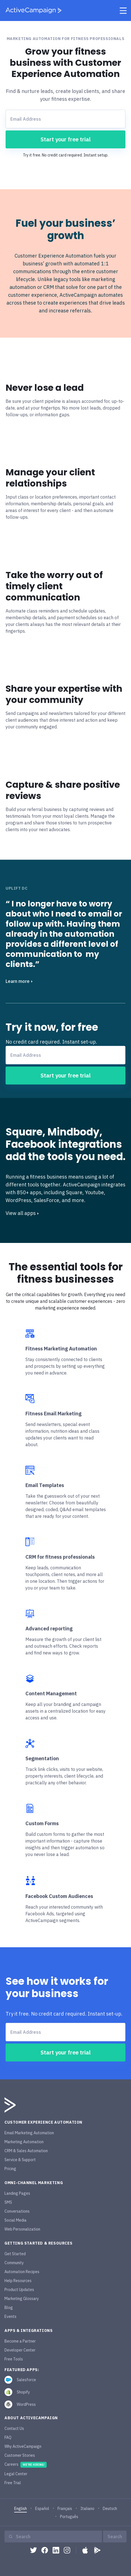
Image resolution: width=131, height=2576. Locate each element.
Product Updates (19, 2289)
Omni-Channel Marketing (33, 2182)
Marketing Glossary (21, 2298)
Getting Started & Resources (38, 2243)
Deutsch (110, 2508)
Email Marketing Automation (29, 2133)
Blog (8, 2307)
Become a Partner (20, 2341)
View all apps (22, 1213)
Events (10, 2316)
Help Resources (18, 2280)
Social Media (15, 2220)
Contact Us (14, 2428)
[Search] (56, 2536)
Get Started (15, 2254)
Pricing (10, 2168)
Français (65, 2508)
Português (69, 2516)
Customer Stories (19, 2455)
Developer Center (19, 2350)
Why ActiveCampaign (22, 2446)
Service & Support (20, 2159)
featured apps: (21, 2369)
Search (115, 2536)
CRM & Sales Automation (26, 2151)
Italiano (87, 2508)
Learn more (19, 981)
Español (42, 2508)
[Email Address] (65, 119)
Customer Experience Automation (43, 2122)
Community (14, 2263)
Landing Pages (17, 2193)
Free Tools (13, 2359)
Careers (25, 2464)
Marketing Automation (24, 2142)
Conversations (17, 2211)
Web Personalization (22, 2229)
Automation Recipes (21, 2271)
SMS (8, 2202)
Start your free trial (66, 139)
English (20, 2508)
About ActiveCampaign (31, 2417)
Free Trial (12, 2483)
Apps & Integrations (28, 2330)
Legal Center (15, 2474)
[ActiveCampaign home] (33, 10)
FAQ (7, 2437)
